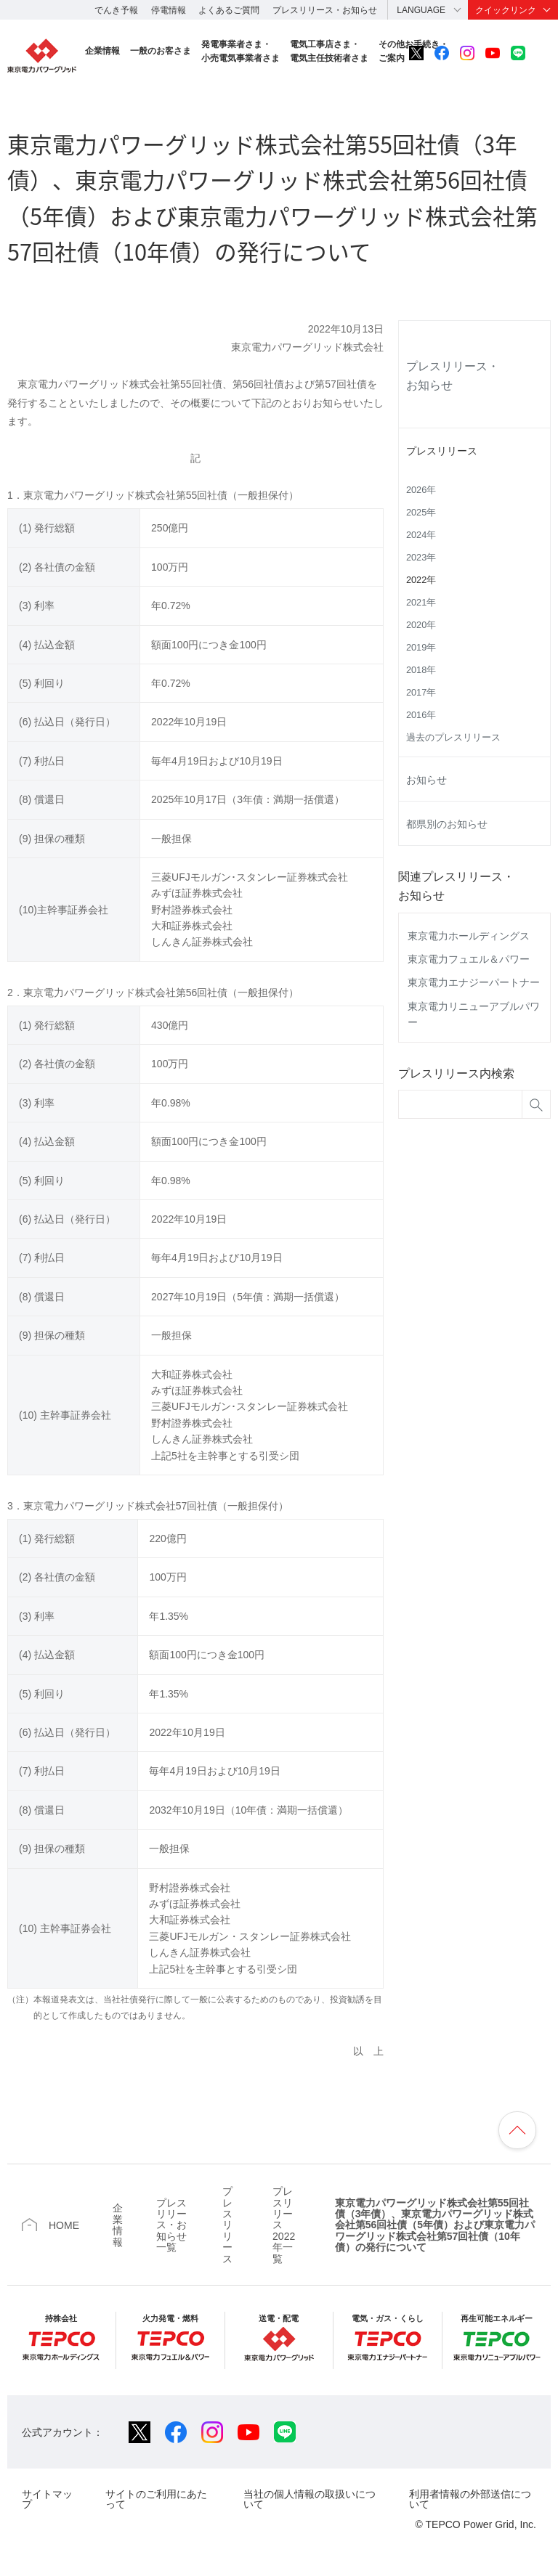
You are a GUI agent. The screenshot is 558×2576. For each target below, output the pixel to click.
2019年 (421, 648)
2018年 (421, 670)
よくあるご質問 (228, 10)
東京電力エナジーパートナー (474, 982)
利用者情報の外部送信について (470, 2498)
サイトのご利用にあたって (156, 2498)
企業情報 (102, 51)
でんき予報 (116, 10)
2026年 (421, 490)
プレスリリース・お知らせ (324, 10)
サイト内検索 (543, 53)
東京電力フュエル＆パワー (469, 959)
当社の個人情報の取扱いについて (309, 2498)
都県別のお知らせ (447, 824)
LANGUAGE (421, 10)
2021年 (421, 603)
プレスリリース (441, 451)
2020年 (421, 625)
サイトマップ (47, 2498)
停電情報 (168, 10)
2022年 (421, 580)
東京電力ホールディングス (469, 936)
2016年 (421, 715)
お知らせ (426, 780)
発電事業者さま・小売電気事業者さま (240, 51)
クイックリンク (505, 10)
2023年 (421, 558)
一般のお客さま (160, 51)
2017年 (421, 693)
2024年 (421, 535)
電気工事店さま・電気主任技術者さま (329, 51)
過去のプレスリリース (453, 738)
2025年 (421, 513)
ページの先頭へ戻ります (517, 2130)
